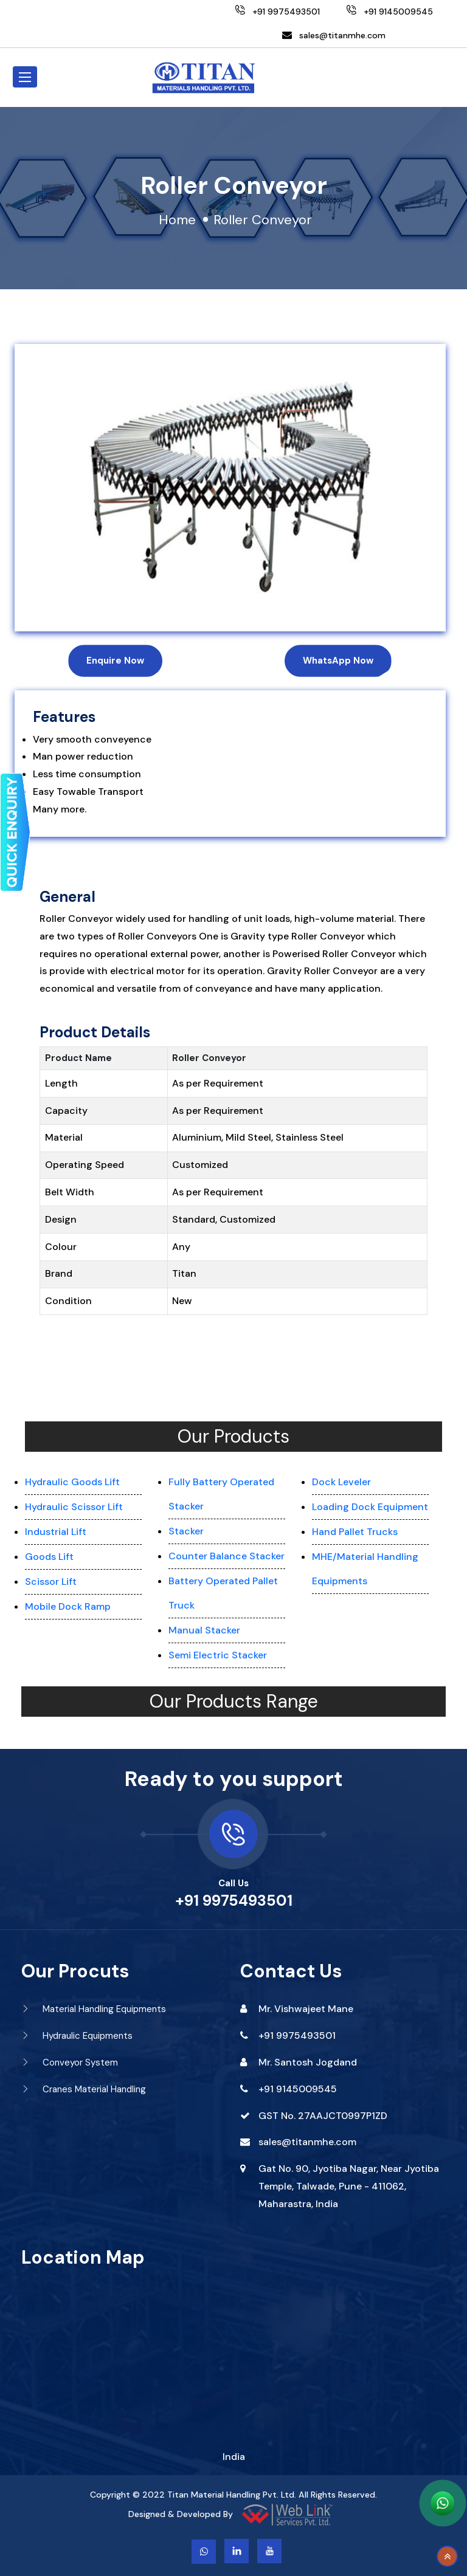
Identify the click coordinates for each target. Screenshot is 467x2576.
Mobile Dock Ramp (68, 1606)
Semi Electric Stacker (217, 1655)
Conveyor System (69, 2062)
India (234, 2456)
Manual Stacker (204, 1630)
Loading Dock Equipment (370, 1506)
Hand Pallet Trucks (355, 1531)
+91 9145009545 (297, 2089)
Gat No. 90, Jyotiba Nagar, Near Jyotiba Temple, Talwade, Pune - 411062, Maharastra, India (348, 2186)
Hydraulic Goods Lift (72, 1481)
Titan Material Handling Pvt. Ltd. (231, 2494)
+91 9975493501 (233, 1901)
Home (177, 219)
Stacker (186, 1531)
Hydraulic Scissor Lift (74, 1506)
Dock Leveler (341, 1481)
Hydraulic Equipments (77, 2036)
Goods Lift (49, 1556)
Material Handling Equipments (93, 2009)
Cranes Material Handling (83, 2089)
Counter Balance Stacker (226, 1556)
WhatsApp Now (338, 660)
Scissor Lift (51, 1581)
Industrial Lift (55, 1531)
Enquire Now (115, 660)
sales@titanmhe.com (342, 35)
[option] (230, 487)
